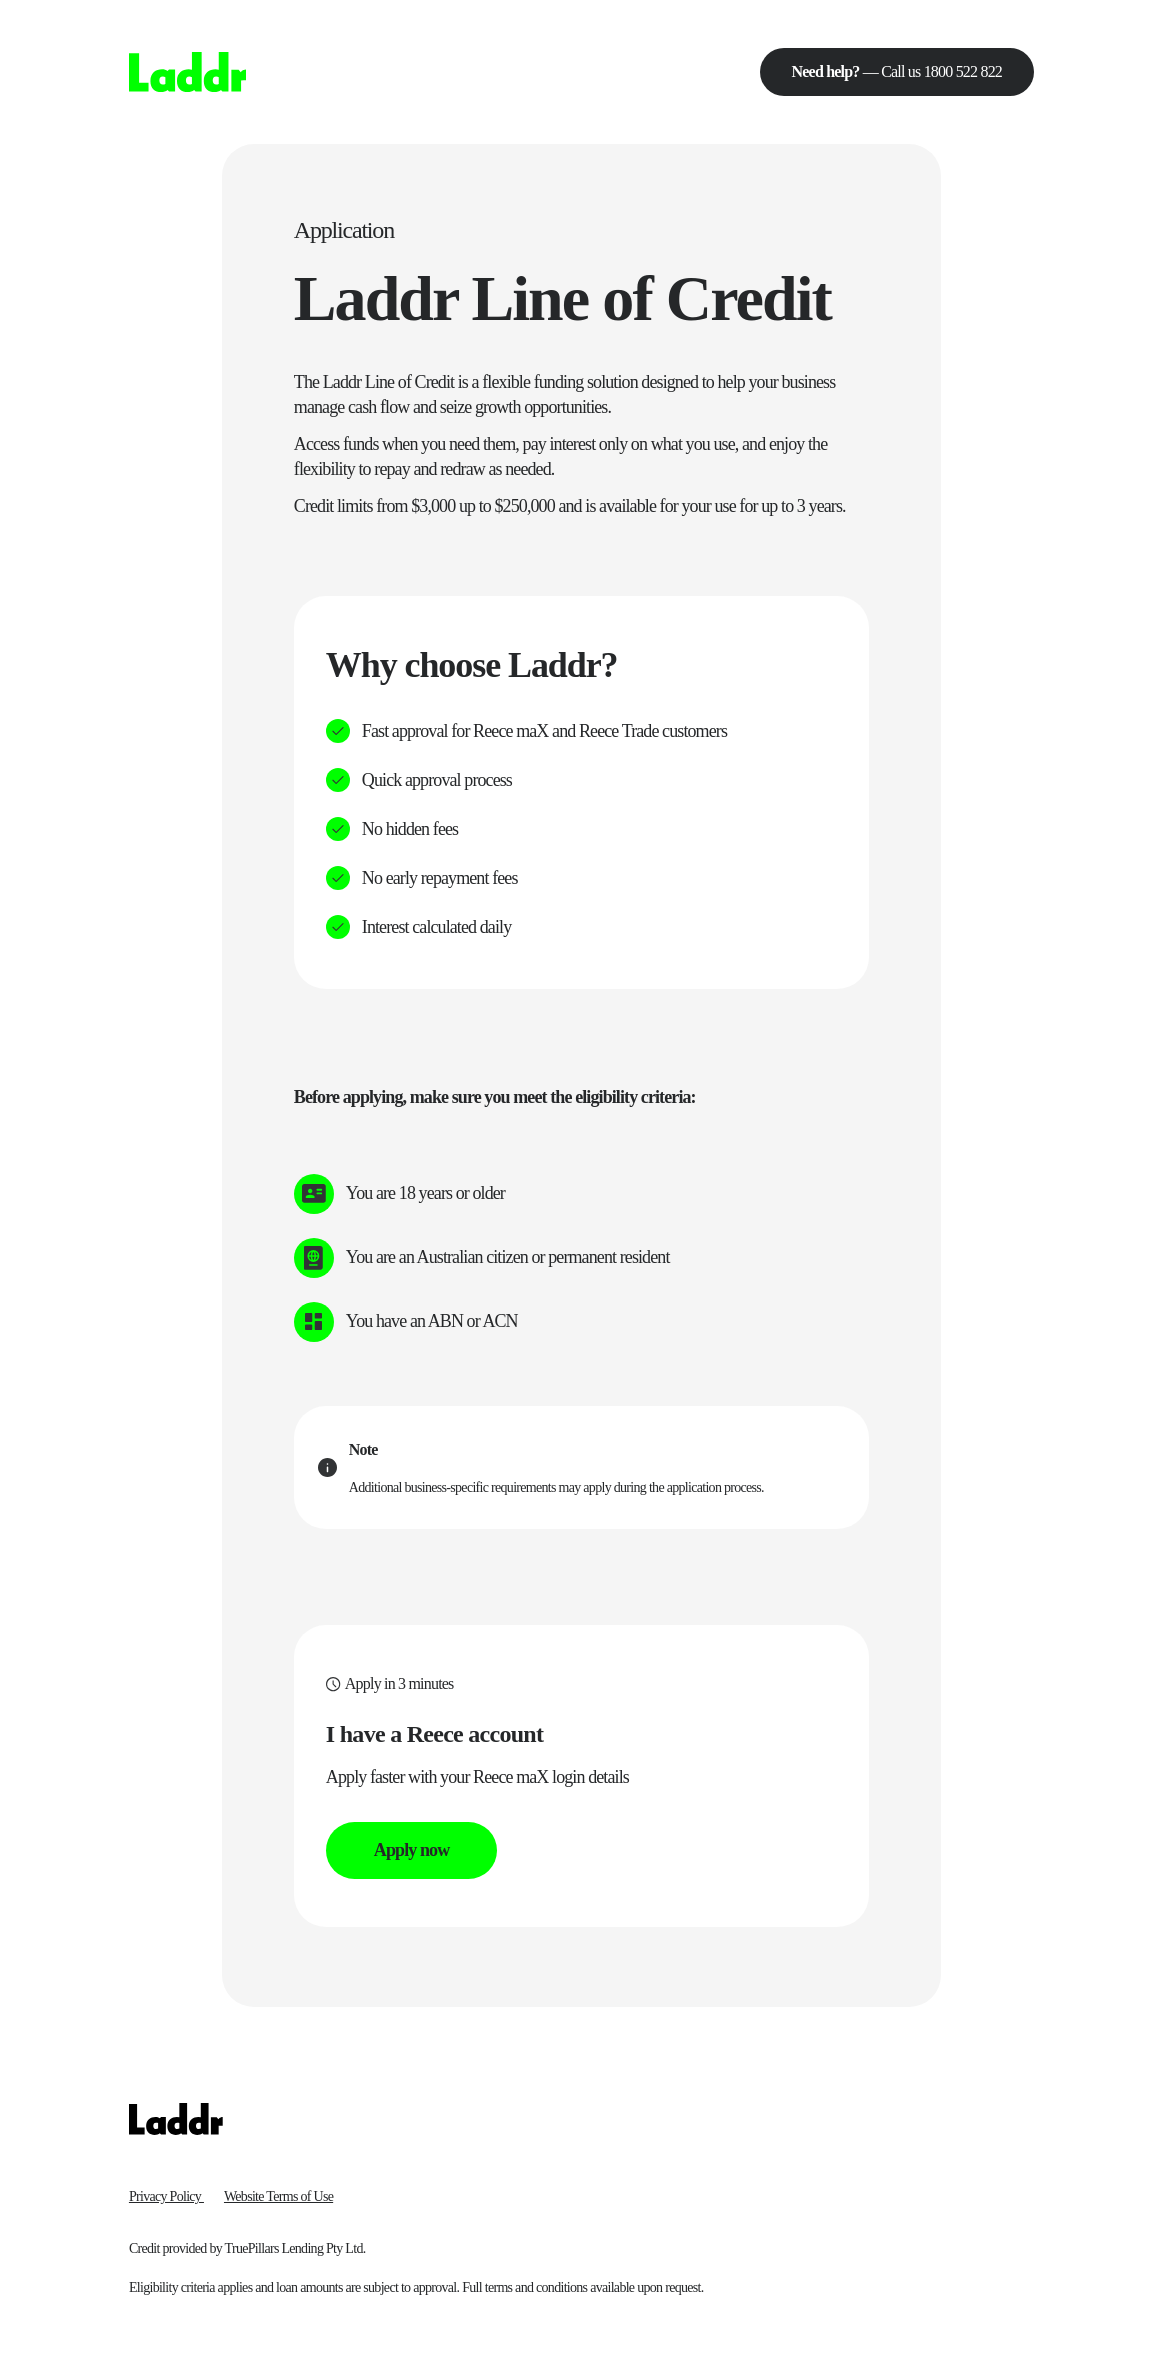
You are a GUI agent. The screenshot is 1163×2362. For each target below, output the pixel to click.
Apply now (411, 1850)
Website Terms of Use (278, 2196)
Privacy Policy (166, 2196)
